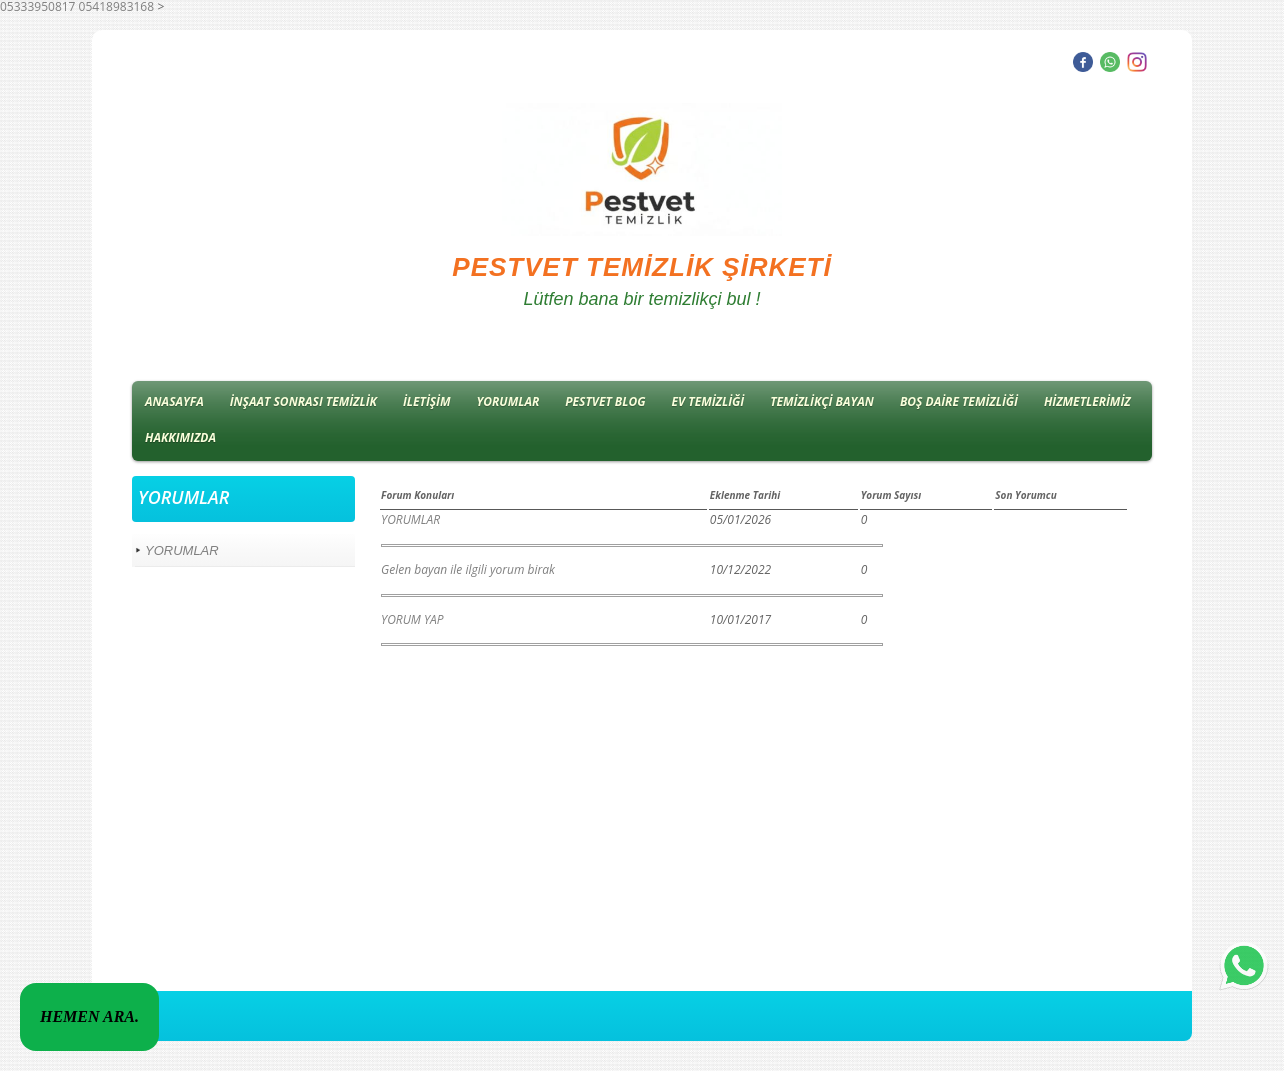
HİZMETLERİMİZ (1087, 401)
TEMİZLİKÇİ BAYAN (822, 401)
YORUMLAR (508, 401)
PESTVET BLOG (605, 401)
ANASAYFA (174, 401)
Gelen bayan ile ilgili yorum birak (468, 569)
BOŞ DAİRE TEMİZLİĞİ (959, 401)
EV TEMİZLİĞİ (708, 401)
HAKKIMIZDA (180, 437)
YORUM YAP (412, 619)
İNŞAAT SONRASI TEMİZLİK (303, 401)
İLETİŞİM (427, 401)
